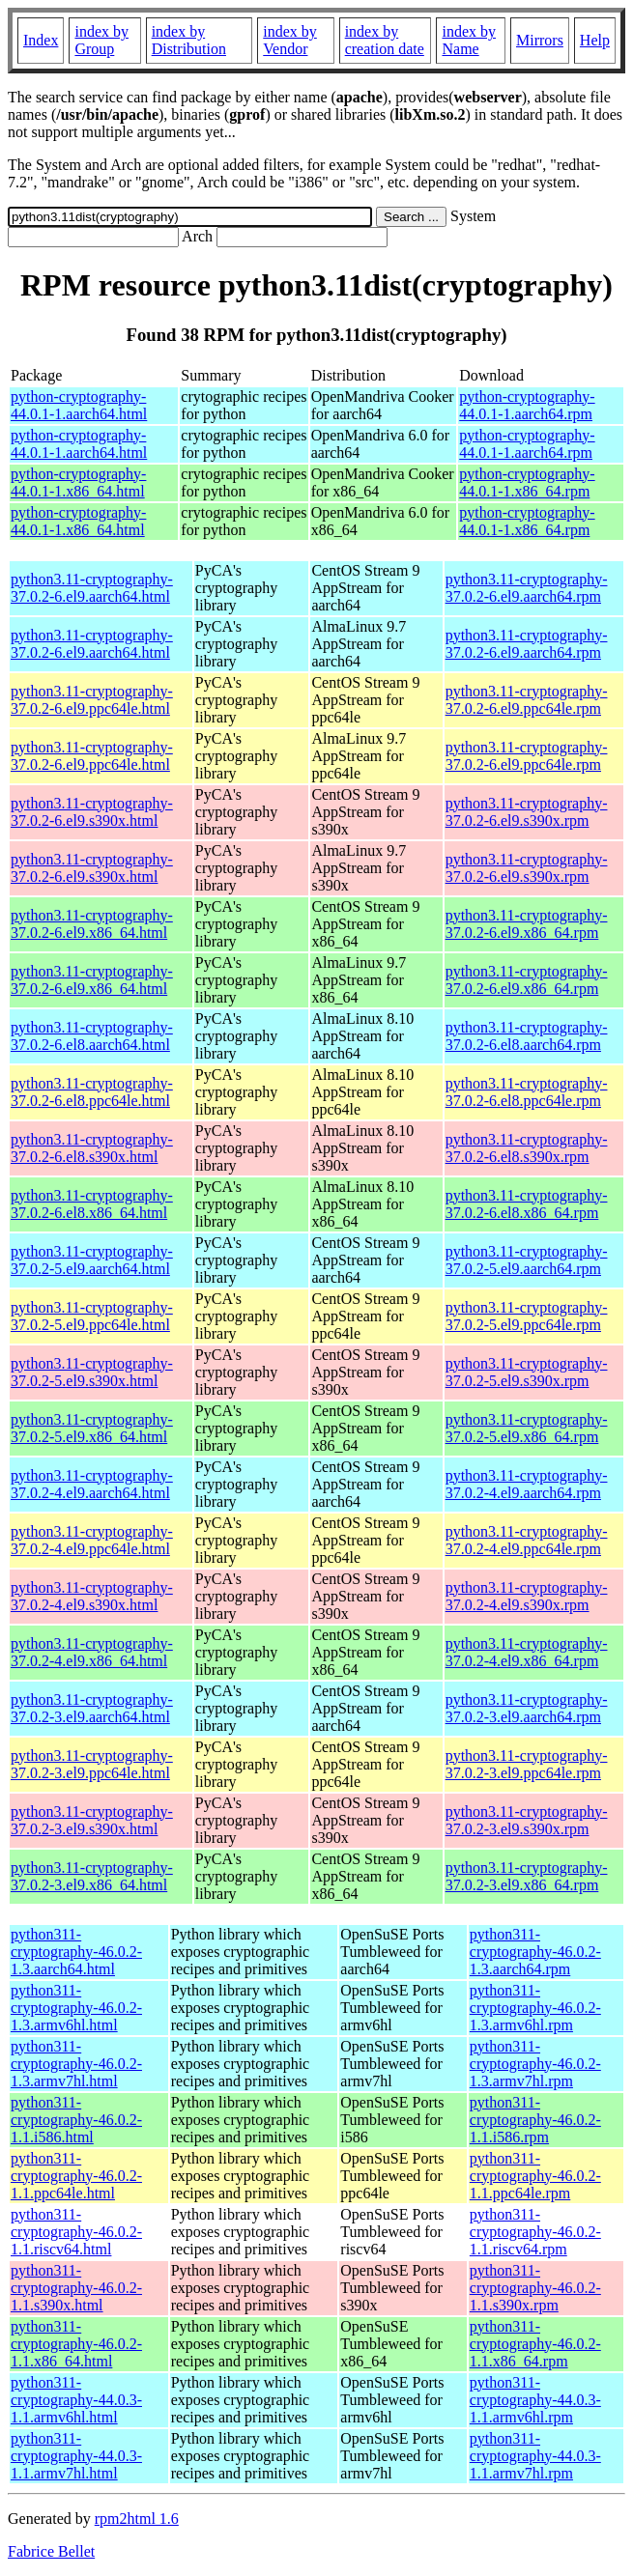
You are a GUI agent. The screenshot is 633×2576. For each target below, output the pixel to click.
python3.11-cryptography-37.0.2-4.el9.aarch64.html (92, 1484)
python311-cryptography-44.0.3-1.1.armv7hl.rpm (535, 2455)
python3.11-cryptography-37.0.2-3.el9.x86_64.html (92, 1876)
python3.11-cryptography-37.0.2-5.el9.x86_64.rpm (527, 1428)
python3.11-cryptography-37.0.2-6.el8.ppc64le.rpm (527, 1092)
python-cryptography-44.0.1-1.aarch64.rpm (526, 405)
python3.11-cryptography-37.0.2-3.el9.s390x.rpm (527, 1820)
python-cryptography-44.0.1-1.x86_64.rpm (526, 482)
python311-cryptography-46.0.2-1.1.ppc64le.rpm (535, 2175)
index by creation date (384, 40)
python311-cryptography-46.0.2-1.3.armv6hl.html (76, 2007)
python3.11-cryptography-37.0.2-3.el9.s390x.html (92, 1820)
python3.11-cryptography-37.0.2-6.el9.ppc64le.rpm (527, 700)
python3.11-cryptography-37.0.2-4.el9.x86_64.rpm (527, 1652)
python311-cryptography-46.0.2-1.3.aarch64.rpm (535, 1951)
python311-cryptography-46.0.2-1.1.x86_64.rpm (535, 2343)
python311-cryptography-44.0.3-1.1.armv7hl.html (76, 2455)
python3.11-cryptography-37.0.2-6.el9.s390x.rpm (527, 812)
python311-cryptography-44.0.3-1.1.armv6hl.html (76, 2399)
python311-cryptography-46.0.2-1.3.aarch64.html (76, 1951)
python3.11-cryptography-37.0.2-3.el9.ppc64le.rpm (527, 1764)
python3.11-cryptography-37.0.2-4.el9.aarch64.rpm (527, 1484)
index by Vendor (290, 40)
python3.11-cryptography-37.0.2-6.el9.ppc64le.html (92, 700)
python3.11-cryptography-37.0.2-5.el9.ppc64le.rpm (527, 1316)
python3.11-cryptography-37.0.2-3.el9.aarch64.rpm (527, 1708)
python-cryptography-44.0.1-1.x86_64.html (78, 482)
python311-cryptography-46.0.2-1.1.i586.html (76, 2119)
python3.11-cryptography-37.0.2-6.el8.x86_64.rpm (527, 1204)
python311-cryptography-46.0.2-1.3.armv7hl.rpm (535, 2063)
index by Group (101, 40)
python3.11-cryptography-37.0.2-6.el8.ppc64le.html (92, 1092)
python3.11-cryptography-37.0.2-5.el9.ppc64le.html (92, 1316)
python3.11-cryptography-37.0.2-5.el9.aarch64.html (92, 1260)
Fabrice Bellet (51, 2551)
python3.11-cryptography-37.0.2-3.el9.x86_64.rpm (527, 1876)
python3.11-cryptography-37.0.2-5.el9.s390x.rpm (527, 1372)
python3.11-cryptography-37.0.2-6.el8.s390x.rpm (527, 1148)
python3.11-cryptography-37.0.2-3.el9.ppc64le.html (92, 1764)
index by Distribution (189, 40)
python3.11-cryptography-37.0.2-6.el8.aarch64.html (92, 1036)
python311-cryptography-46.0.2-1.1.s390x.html (76, 2287)
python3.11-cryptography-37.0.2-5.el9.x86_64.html (92, 1428)
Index (40, 40)
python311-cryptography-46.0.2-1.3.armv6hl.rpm (535, 2007)
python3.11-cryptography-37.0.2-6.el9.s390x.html (92, 812)
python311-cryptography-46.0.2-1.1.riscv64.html (76, 2231)
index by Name (469, 40)
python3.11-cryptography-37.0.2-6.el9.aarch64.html (92, 588)
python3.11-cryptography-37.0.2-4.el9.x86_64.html (92, 1652)
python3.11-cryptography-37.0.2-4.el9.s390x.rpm (527, 1596)
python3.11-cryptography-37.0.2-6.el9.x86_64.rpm (527, 924)
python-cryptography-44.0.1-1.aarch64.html (79, 405)
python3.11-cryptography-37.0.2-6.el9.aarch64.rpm (527, 588)
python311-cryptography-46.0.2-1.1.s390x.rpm (535, 2287)
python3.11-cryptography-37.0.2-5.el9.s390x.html (92, 1372)
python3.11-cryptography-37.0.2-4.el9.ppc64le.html (92, 1540)
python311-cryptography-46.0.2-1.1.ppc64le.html (76, 2175)
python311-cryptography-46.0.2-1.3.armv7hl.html (76, 2063)
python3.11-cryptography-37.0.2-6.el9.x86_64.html (92, 924)
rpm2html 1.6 (137, 2518)
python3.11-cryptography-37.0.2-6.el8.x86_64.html (92, 1204)
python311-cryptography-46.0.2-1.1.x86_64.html (76, 2343)
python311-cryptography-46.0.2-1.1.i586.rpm (535, 2119)
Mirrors (539, 40)
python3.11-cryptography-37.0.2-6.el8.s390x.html (92, 1148)
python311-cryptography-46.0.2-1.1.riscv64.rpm (535, 2231)
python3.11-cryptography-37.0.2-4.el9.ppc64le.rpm (527, 1540)
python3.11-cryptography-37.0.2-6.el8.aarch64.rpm (527, 1036)
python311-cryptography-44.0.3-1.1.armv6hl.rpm (535, 2399)
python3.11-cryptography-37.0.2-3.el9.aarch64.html (92, 1708)
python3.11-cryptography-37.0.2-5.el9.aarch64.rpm (527, 1260)
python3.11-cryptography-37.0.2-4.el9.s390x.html (92, 1596)
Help (595, 40)
